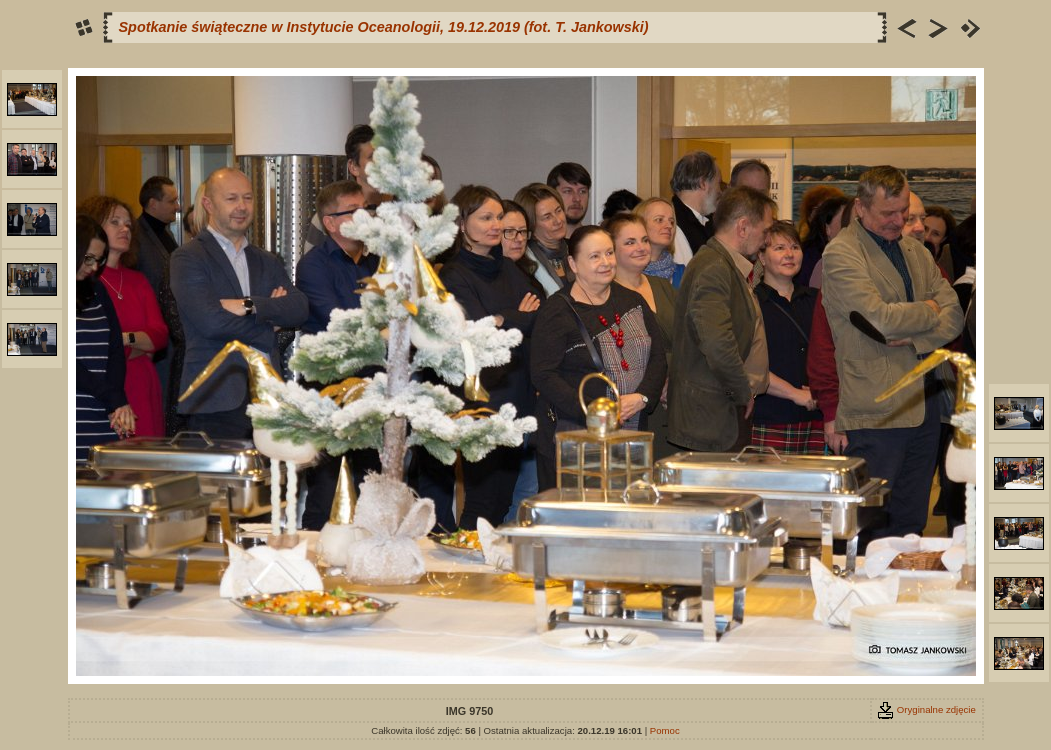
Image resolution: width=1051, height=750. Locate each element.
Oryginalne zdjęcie (926, 709)
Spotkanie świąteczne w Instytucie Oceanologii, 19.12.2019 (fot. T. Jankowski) (384, 27)
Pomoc (665, 730)
